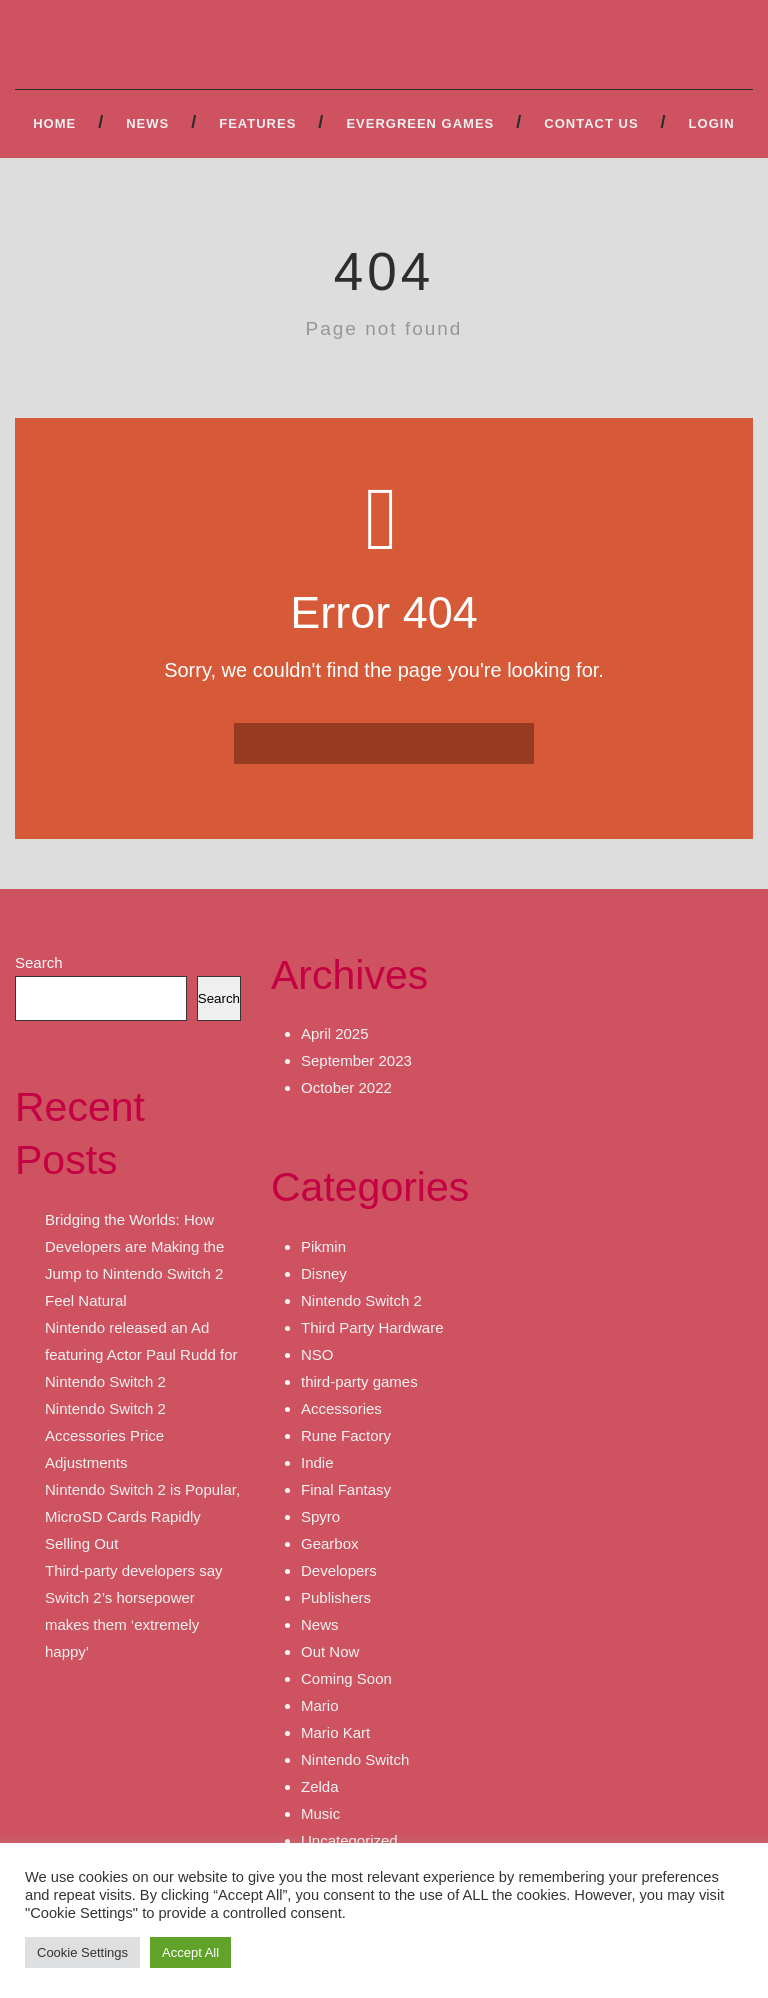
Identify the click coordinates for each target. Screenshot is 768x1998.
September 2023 (356, 1060)
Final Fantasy (346, 1489)
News (147, 123)
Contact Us (591, 123)
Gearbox (330, 1543)
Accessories (341, 1408)
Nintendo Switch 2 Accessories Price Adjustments (105, 1435)
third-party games (359, 1381)
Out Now (330, 1651)
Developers (339, 1570)
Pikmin (323, 1246)
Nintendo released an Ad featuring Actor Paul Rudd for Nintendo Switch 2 (141, 1354)
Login (712, 123)
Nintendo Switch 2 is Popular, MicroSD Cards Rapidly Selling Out (142, 1516)
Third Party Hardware (372, 1327)
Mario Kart (335, 1732)
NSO (317, 1354)
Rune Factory (346, 1435)
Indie (317, 1462)
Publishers (336, 1597)
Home (54, 123)
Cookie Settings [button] (82, 1952)
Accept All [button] (190, 1952)
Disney (324, 1273)
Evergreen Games (420, 123)
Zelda (320, 1786)
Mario (320, 1705)
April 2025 (335, 1033)
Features (257, 123)
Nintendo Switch (355, 1759)
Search (39, 962)
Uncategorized (349, 1840)
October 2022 (346, 1087)
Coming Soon (346, 1678)
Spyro (320, 1516)
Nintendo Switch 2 (361, 1300)
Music (320, 1813)
